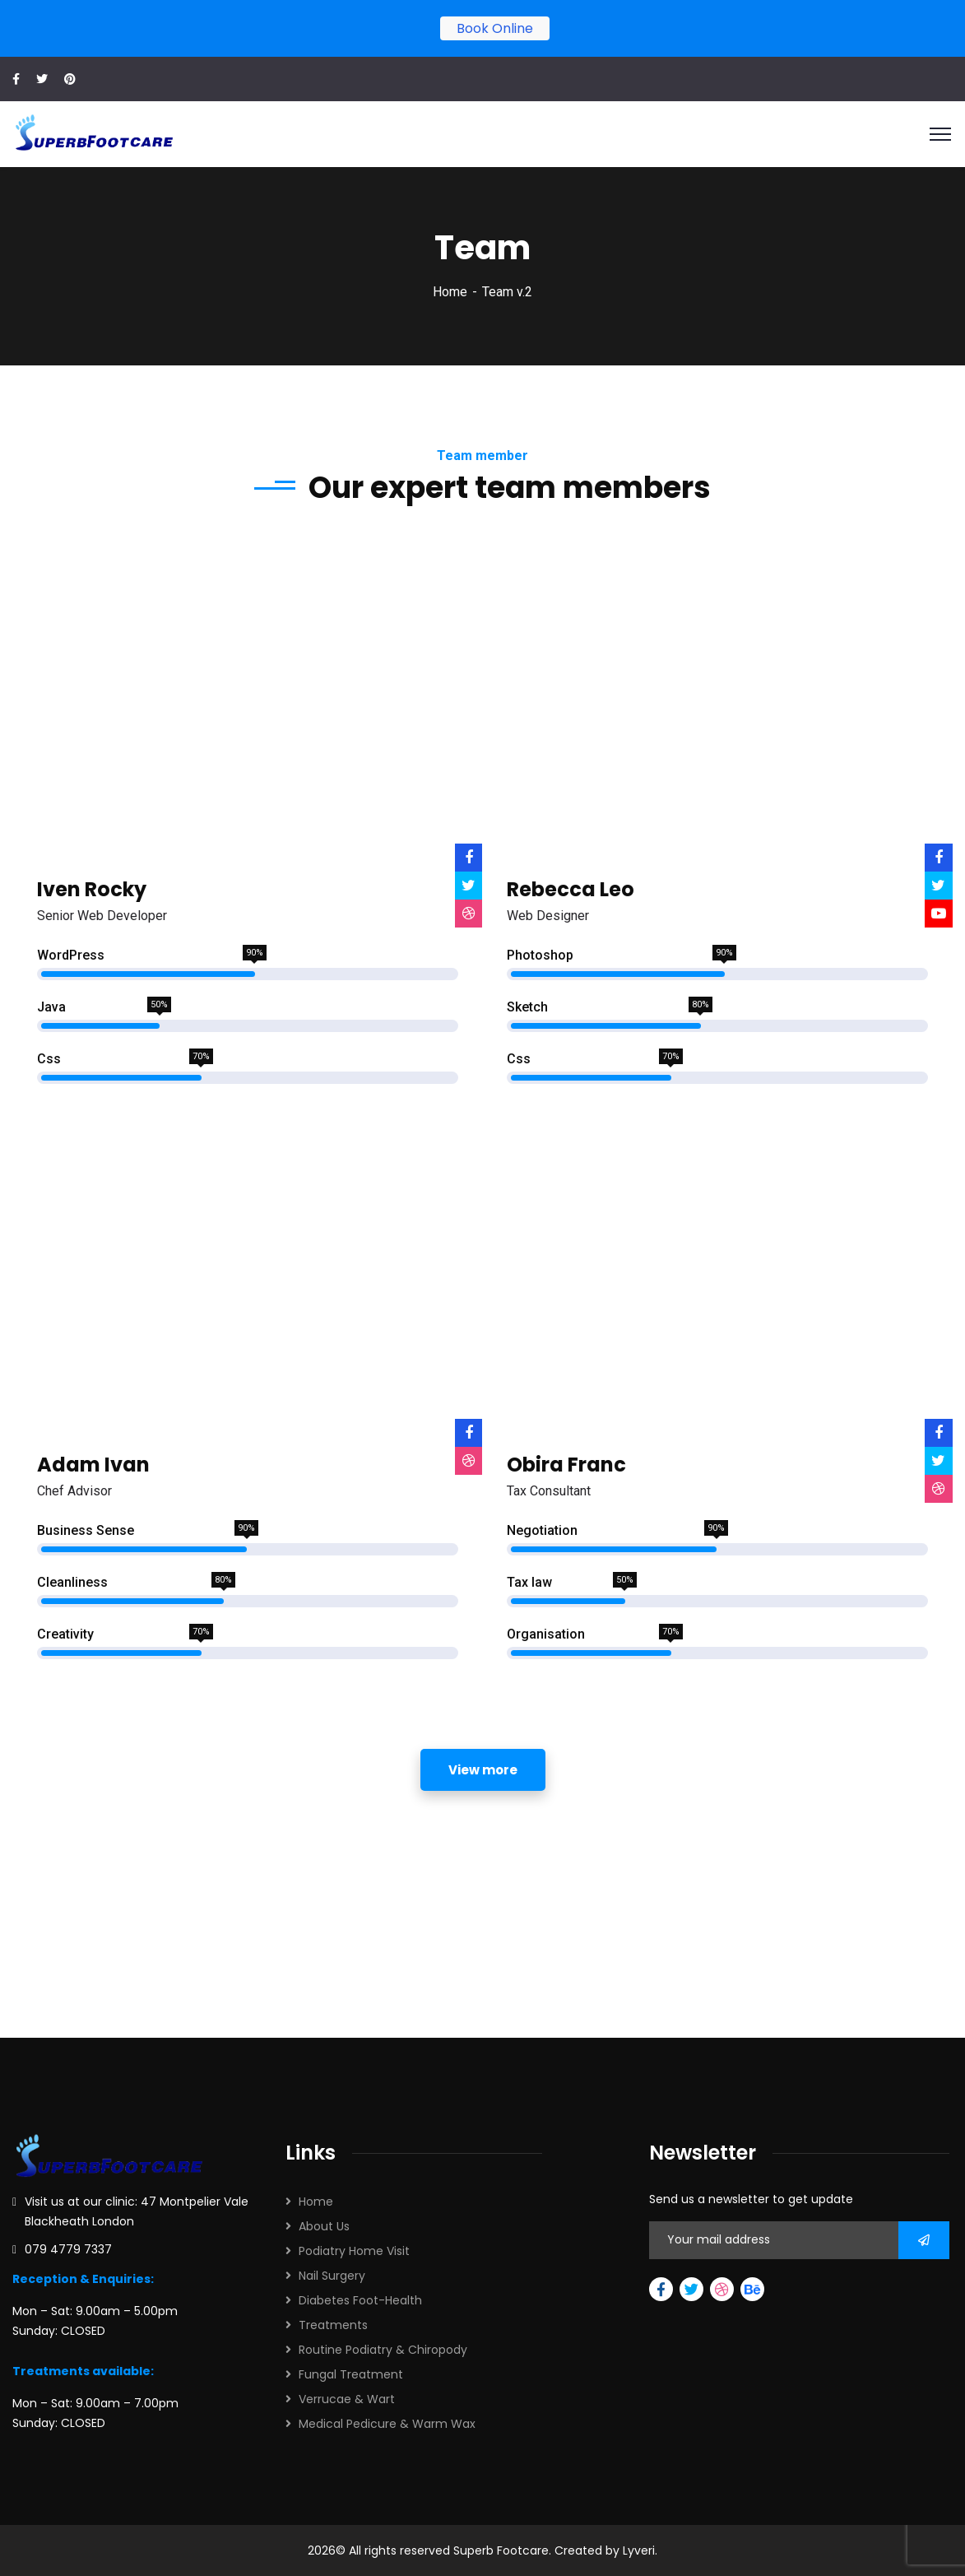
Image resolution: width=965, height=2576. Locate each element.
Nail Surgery (332, 2275)
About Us (324, 2226)
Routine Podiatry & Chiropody (383, 2349)
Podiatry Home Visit (354, 2251)
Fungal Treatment (351, 2374)
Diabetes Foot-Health (360, 2300)
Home (450, 292)
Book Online (495, 28)
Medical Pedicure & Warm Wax (387, 2424)
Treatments (333, 2325)
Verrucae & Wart (347, 2399)
